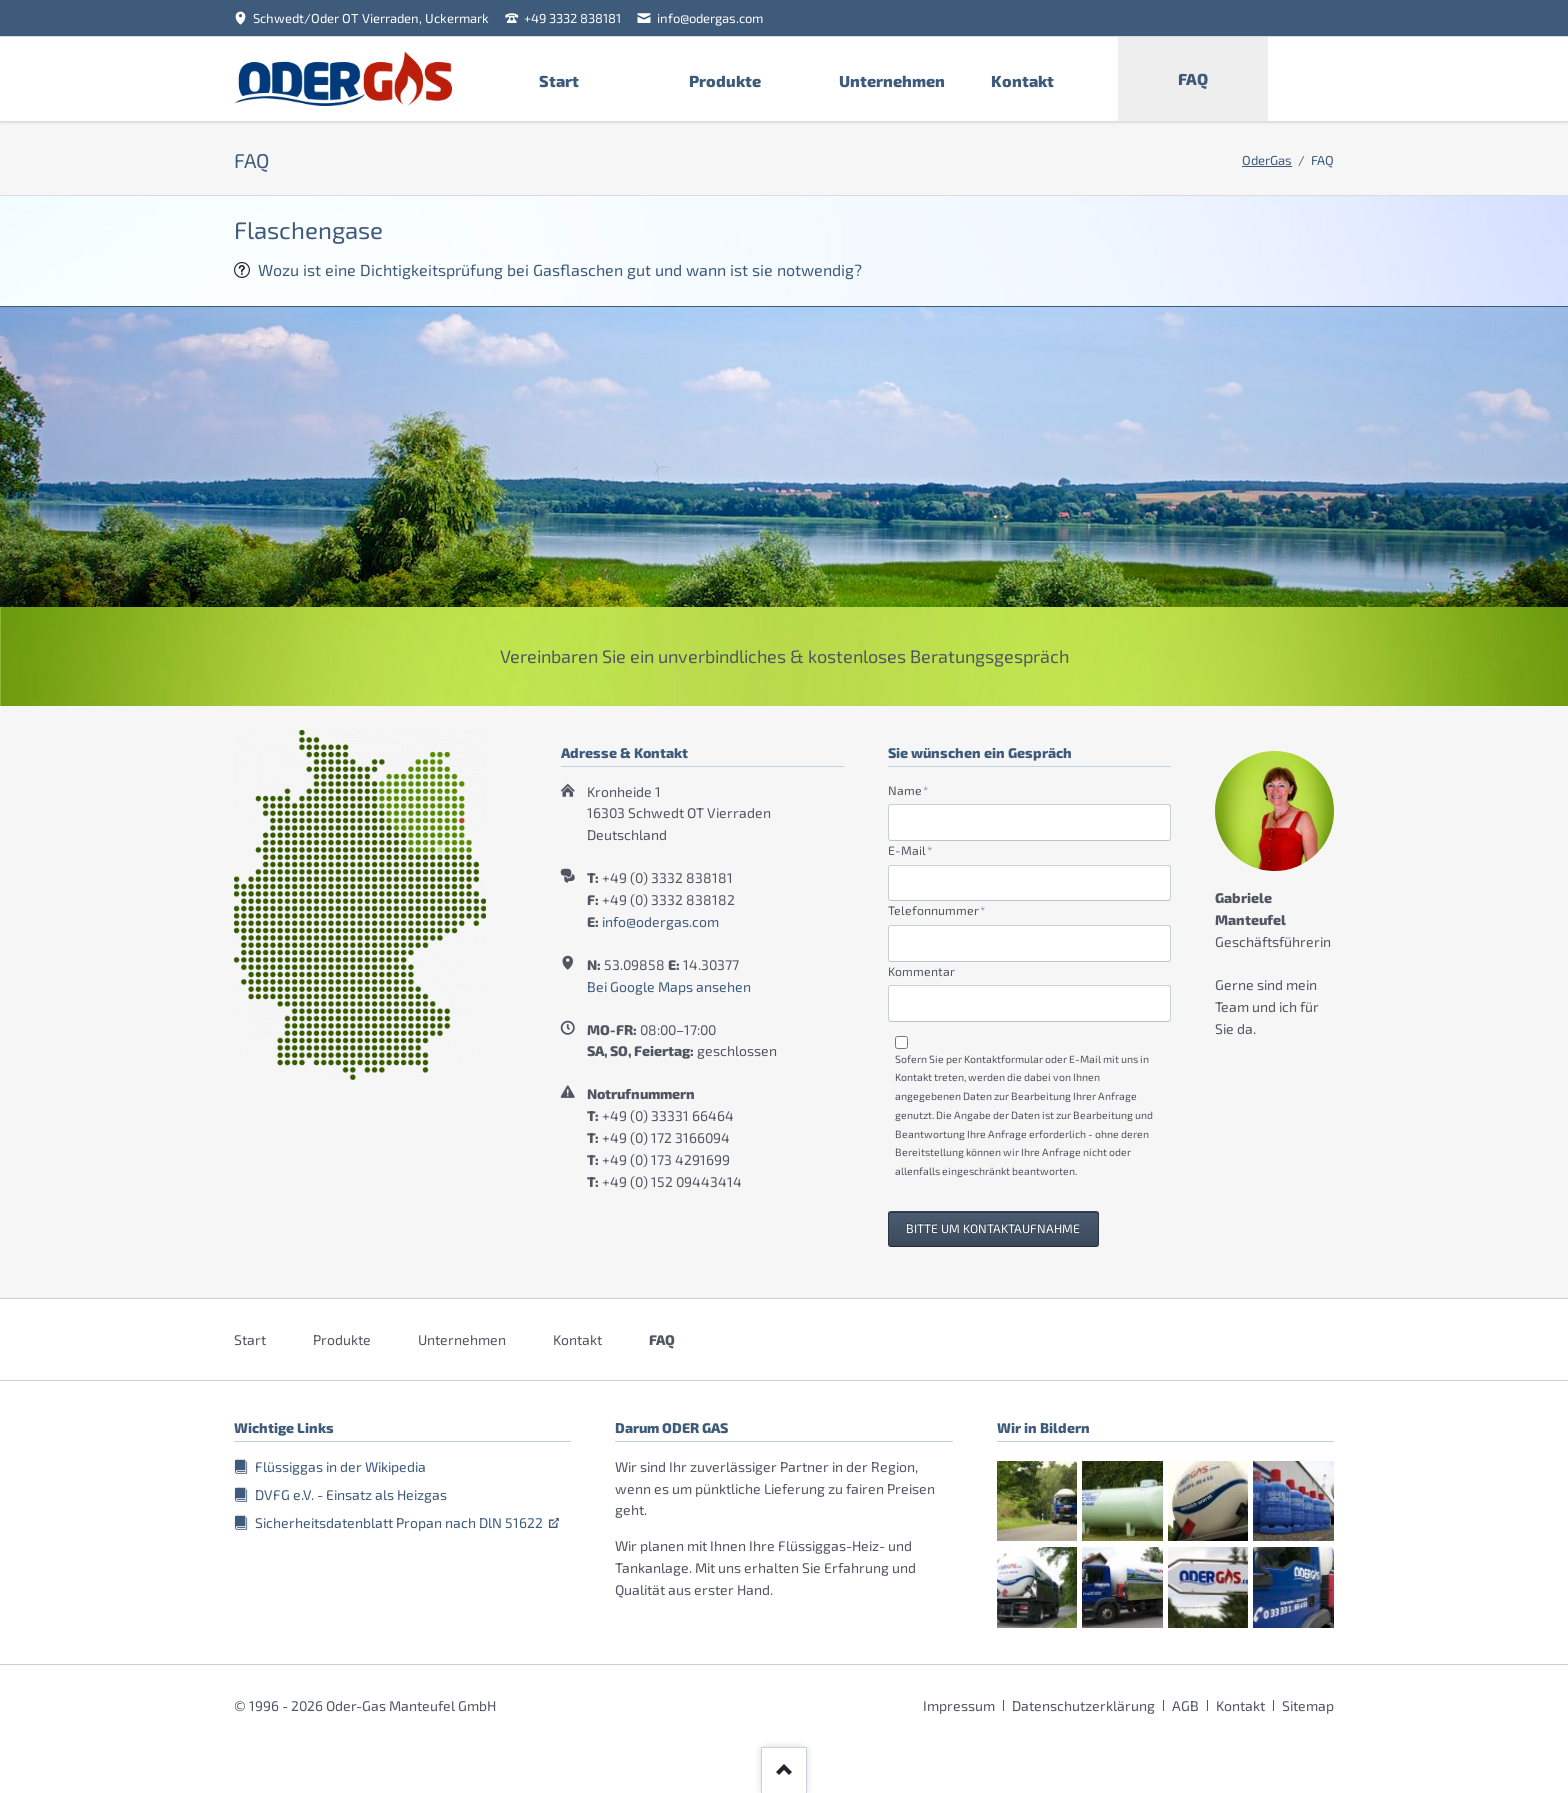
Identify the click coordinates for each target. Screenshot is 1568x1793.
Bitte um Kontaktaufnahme (993, 1228)
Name (917, 789)
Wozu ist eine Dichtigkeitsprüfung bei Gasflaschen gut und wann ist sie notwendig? (560, 269)
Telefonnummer (937, 909)
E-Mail (917, 849)
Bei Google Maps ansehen (669, 986)
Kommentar (921, 971)
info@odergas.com (660, 921)
